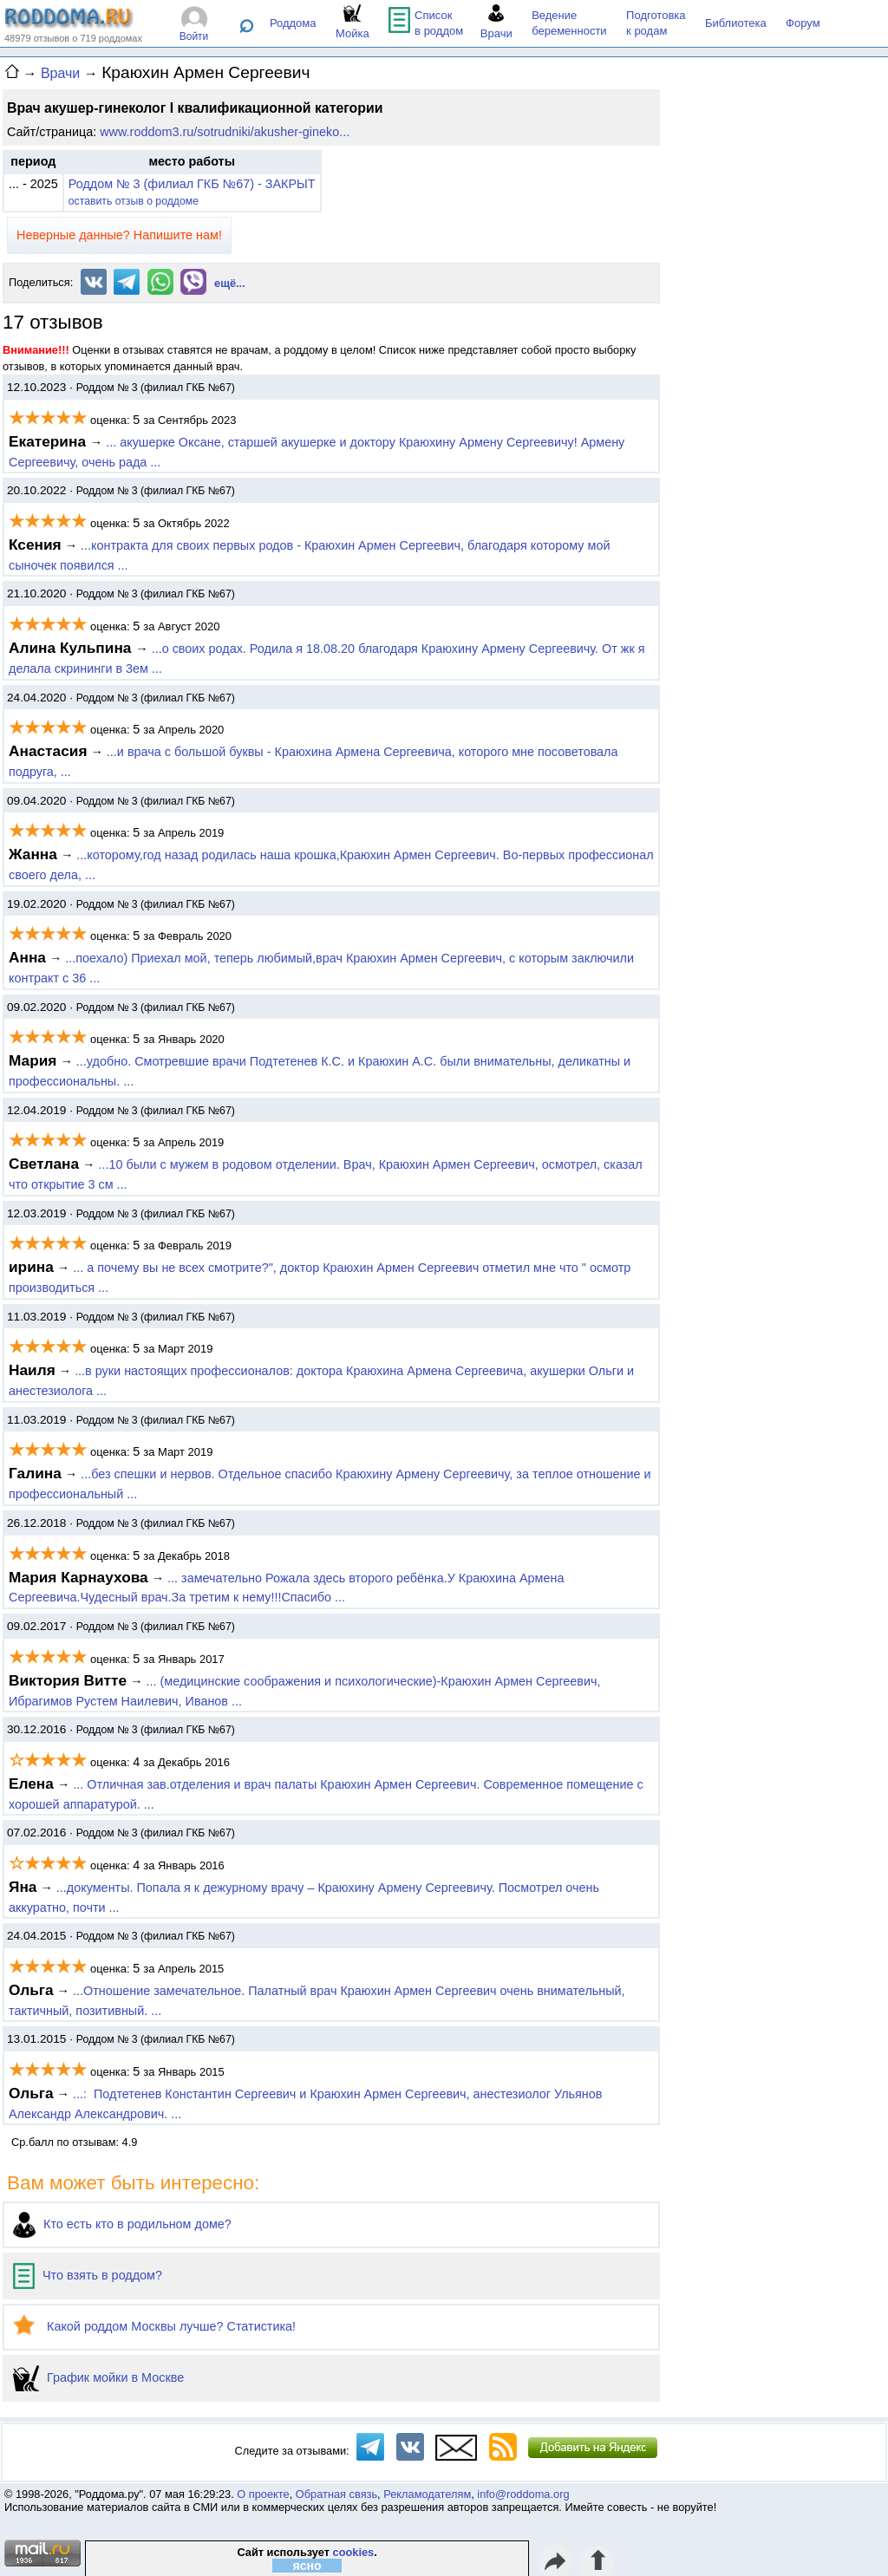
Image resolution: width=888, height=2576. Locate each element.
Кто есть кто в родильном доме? (122, 2224)
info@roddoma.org (523, 2494)
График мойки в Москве (98, 2377)
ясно (307, 2566)
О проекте (263, 2494)
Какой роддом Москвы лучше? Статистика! (154, 2326)
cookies (354, 2552)
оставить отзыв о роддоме (134, 201)
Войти (194, 36)
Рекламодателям (427, 2494)
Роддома (293, 22)
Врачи (60, 73)
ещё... (229, 283)
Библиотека (736, 22)
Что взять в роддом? (87, 2275)
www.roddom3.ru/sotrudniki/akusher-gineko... (224, 132)
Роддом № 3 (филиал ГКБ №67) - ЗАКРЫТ (192, 184)
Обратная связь (336, 2494)
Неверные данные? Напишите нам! (119, 235)
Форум (803, 22)
